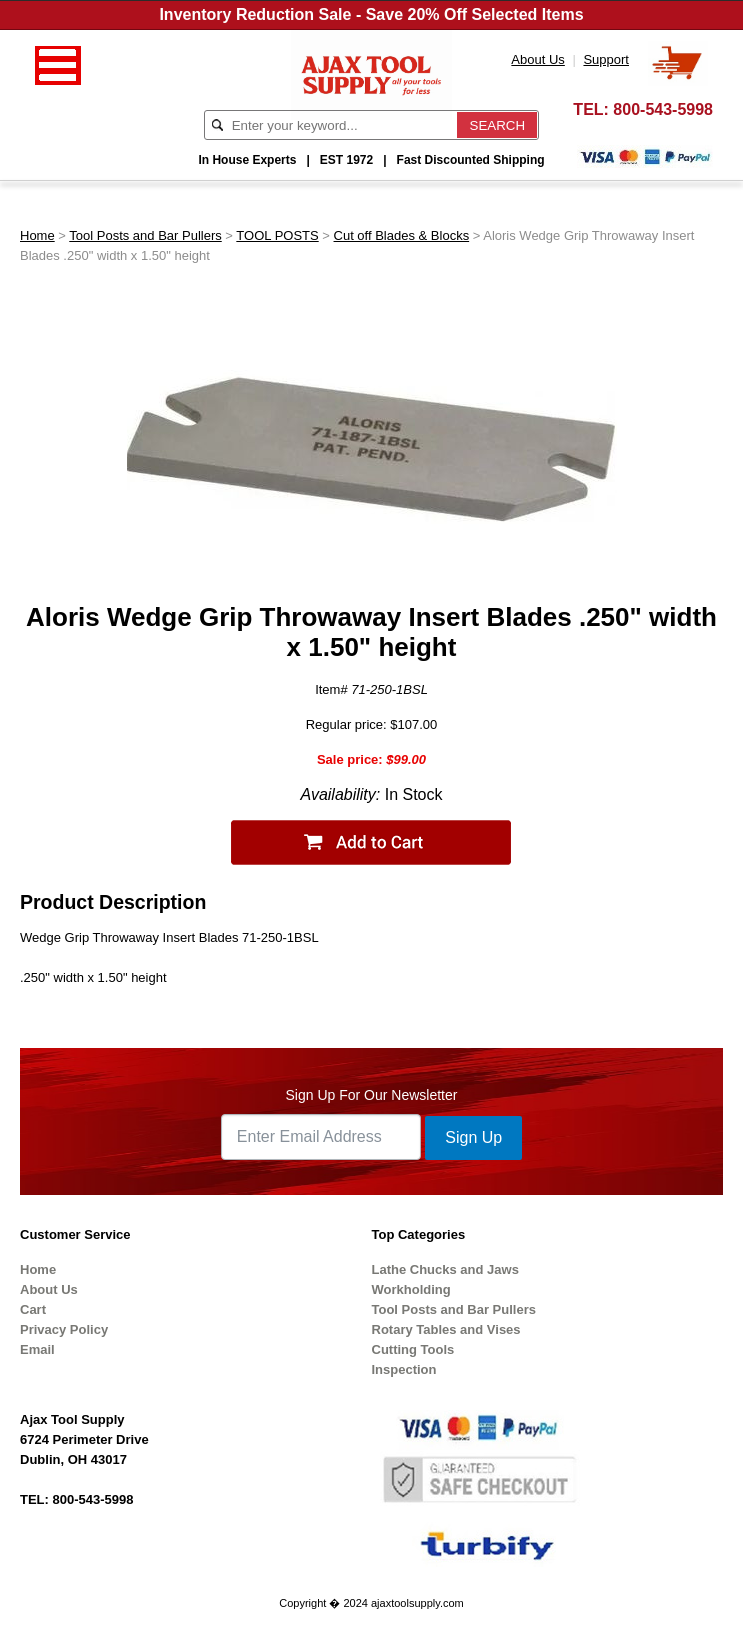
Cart (33, 1309)
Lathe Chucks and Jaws (445, 1269)
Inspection (404, 1369)
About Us (49, 1289)
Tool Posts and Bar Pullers (145, 235)
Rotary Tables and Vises (446, 1329)
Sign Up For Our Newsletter (372, 1095)
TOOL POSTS (277, 235)
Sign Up (473, 1137)
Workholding (411, 1289)
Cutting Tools (413, 1349)
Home (37, 235)
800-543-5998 (663, 109)
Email (37, 1349)
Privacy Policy (64, 1329)
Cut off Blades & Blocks (402, 235)
